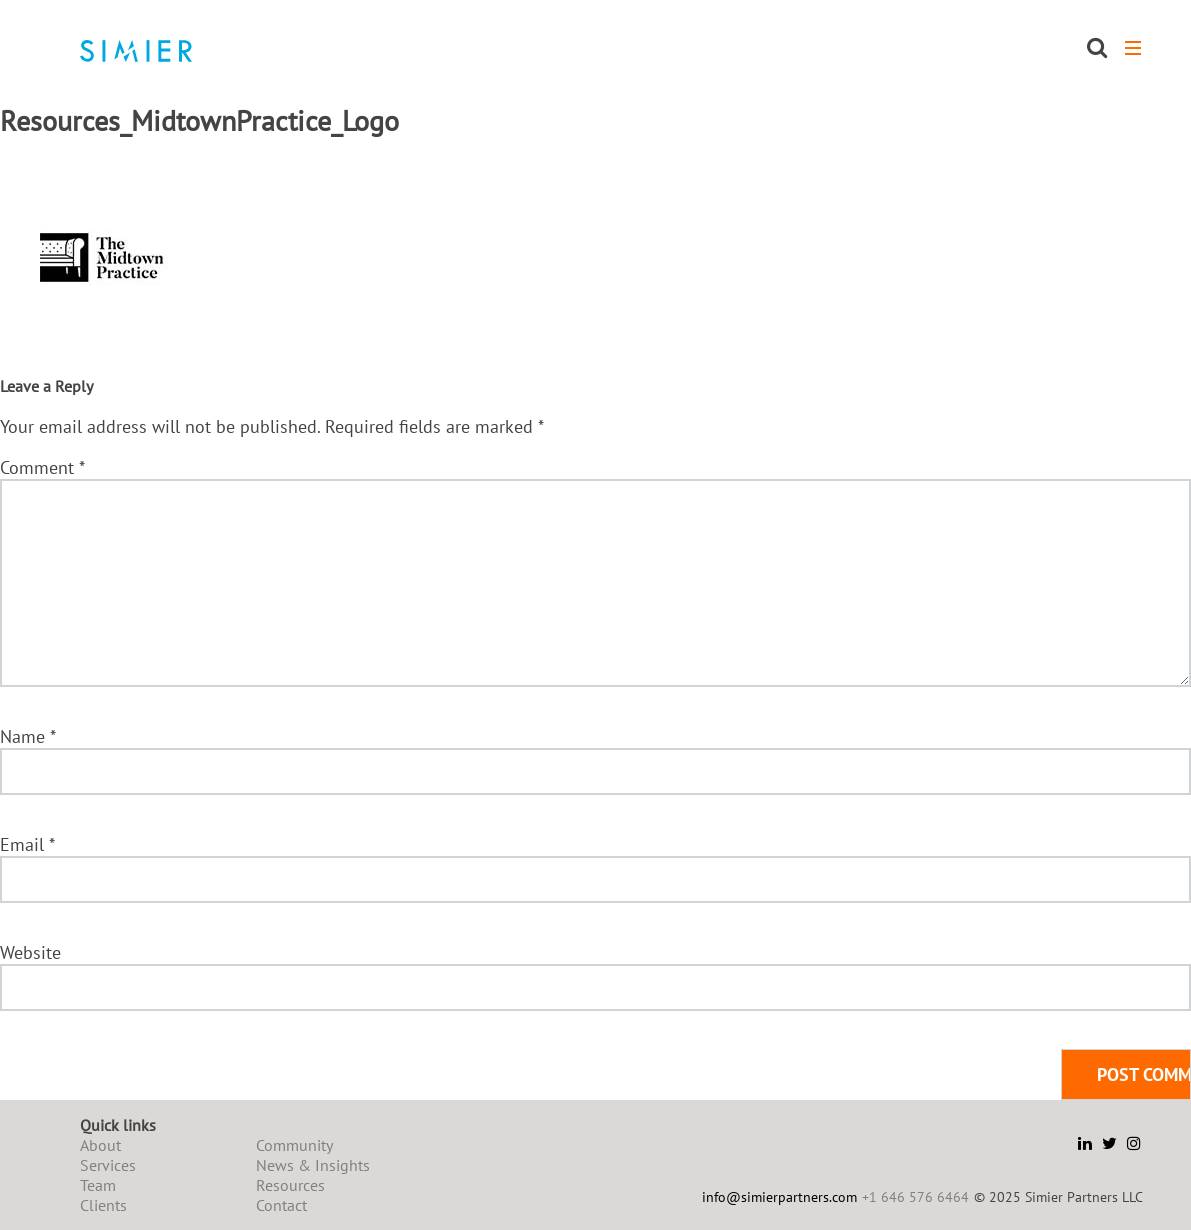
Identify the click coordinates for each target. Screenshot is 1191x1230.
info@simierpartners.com (779, 1197)
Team (98, 1185)
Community (294, 1145)
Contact (281, 1205)
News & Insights (313, 1165)
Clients (103, 1205)
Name (27, 736)
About (100, 1145)
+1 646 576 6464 (915, 1197)
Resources (290, 1185)
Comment (42, 467)
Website (30, 952)
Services (108, 1165)
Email (27, 844)
